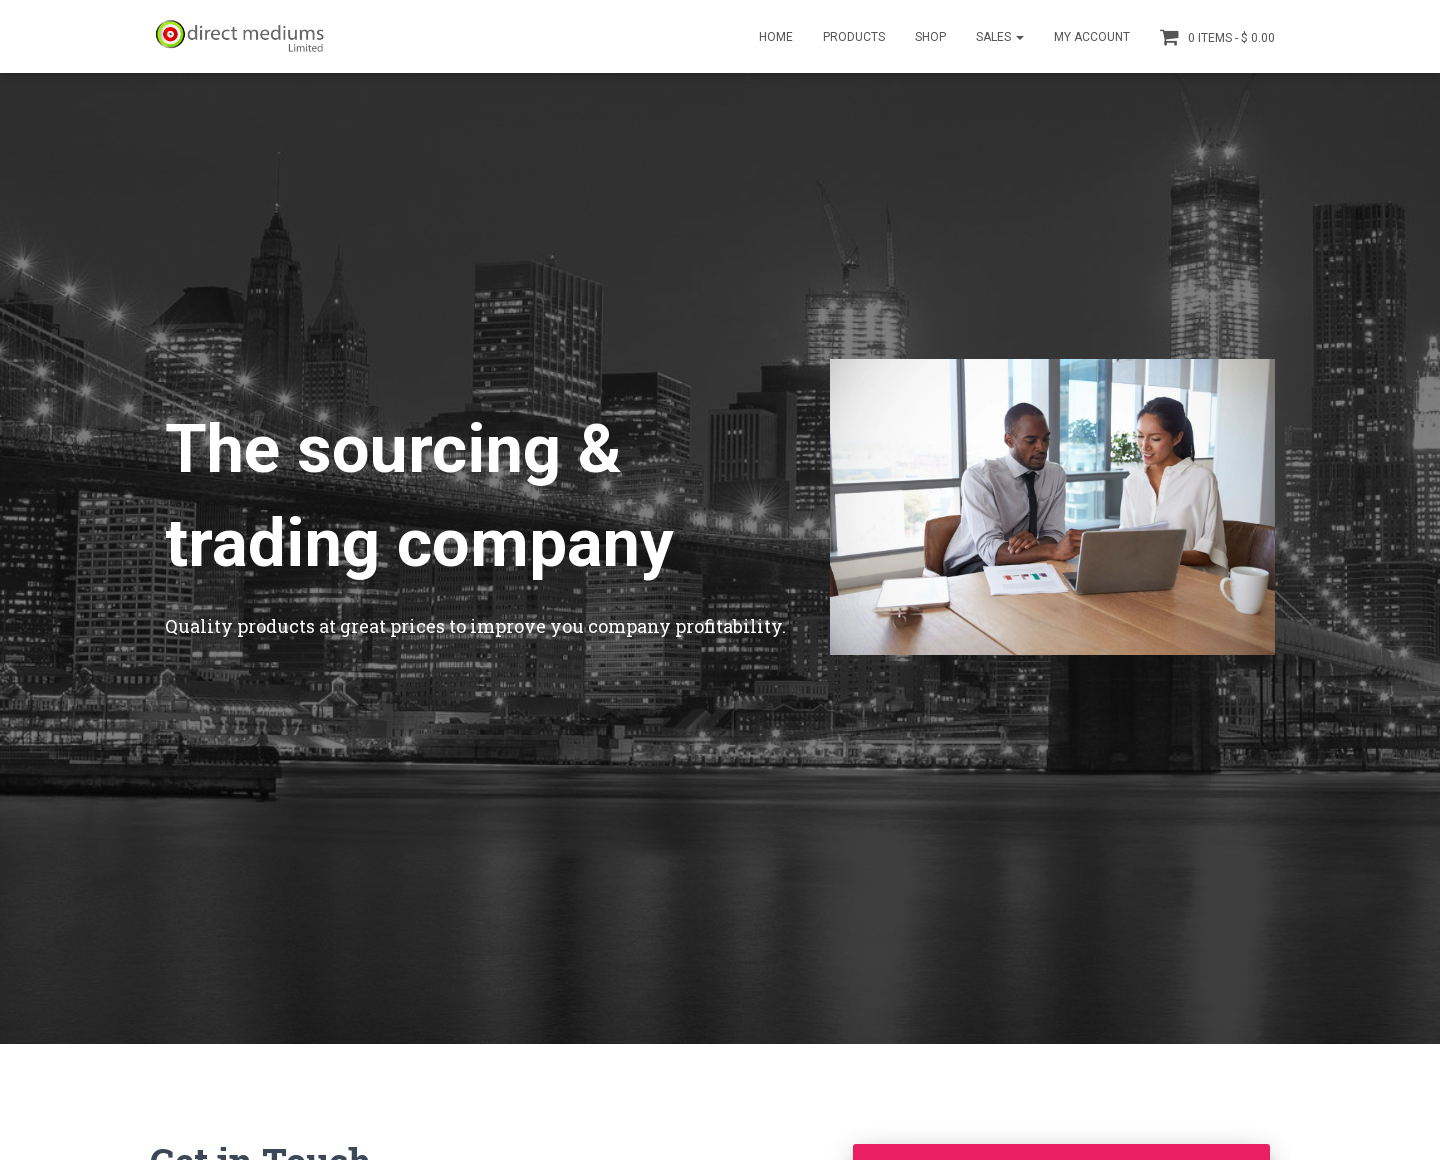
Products (854, 37)
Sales (1000, 37)
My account (1092, 37)
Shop (930, 37)
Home (776, 37)
